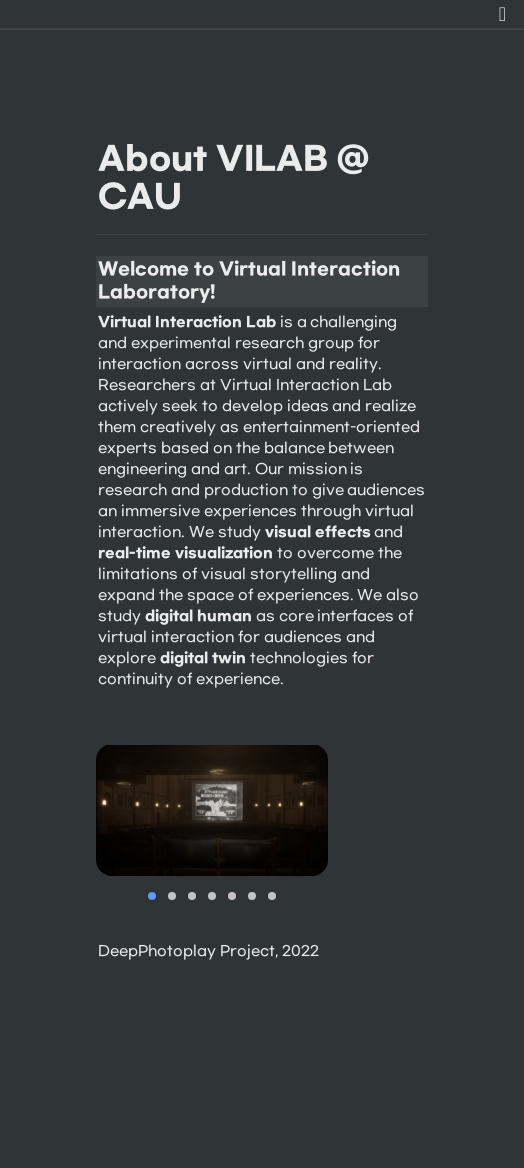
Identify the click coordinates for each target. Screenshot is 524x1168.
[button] (502, 14)
